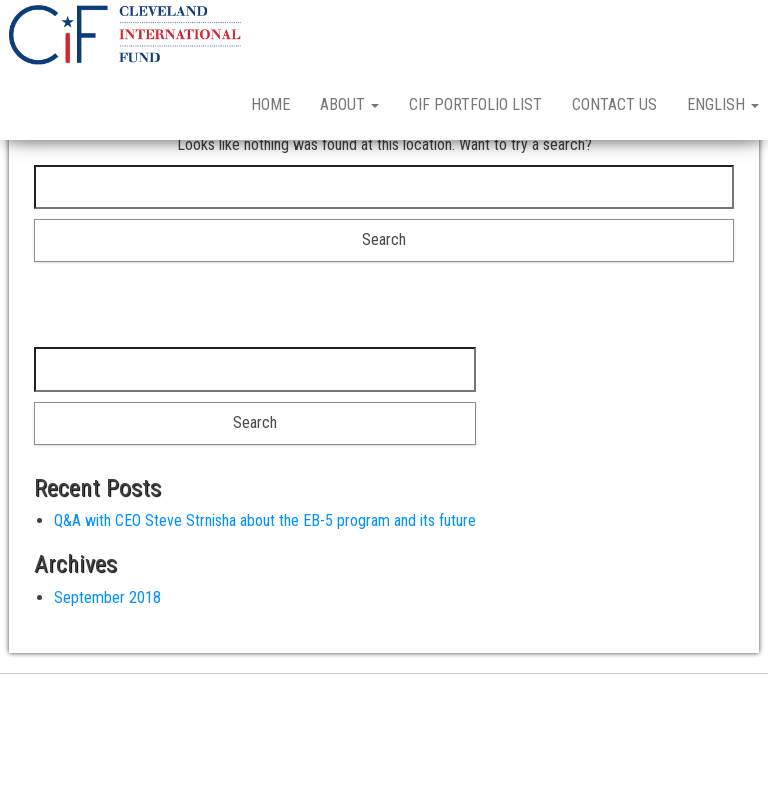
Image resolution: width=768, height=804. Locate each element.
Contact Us (614, 104)
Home (270, 104)
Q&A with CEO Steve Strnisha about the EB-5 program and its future (265, 590)
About (349, 104)
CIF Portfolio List (475, 104)
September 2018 (107, 667)
